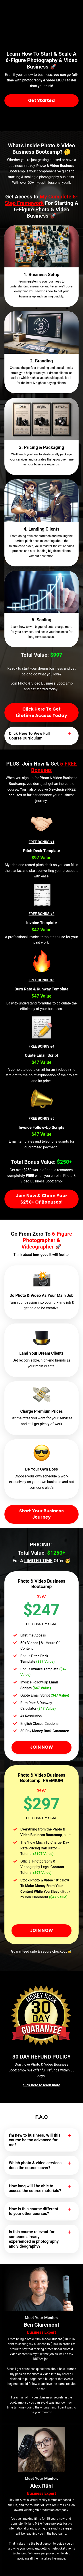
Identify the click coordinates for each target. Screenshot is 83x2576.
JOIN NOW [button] (41, 1747)
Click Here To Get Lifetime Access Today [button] (41, 712)
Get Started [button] (41, 100)
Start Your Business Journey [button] (41, 1514)
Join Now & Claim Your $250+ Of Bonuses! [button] (41, 1199)
